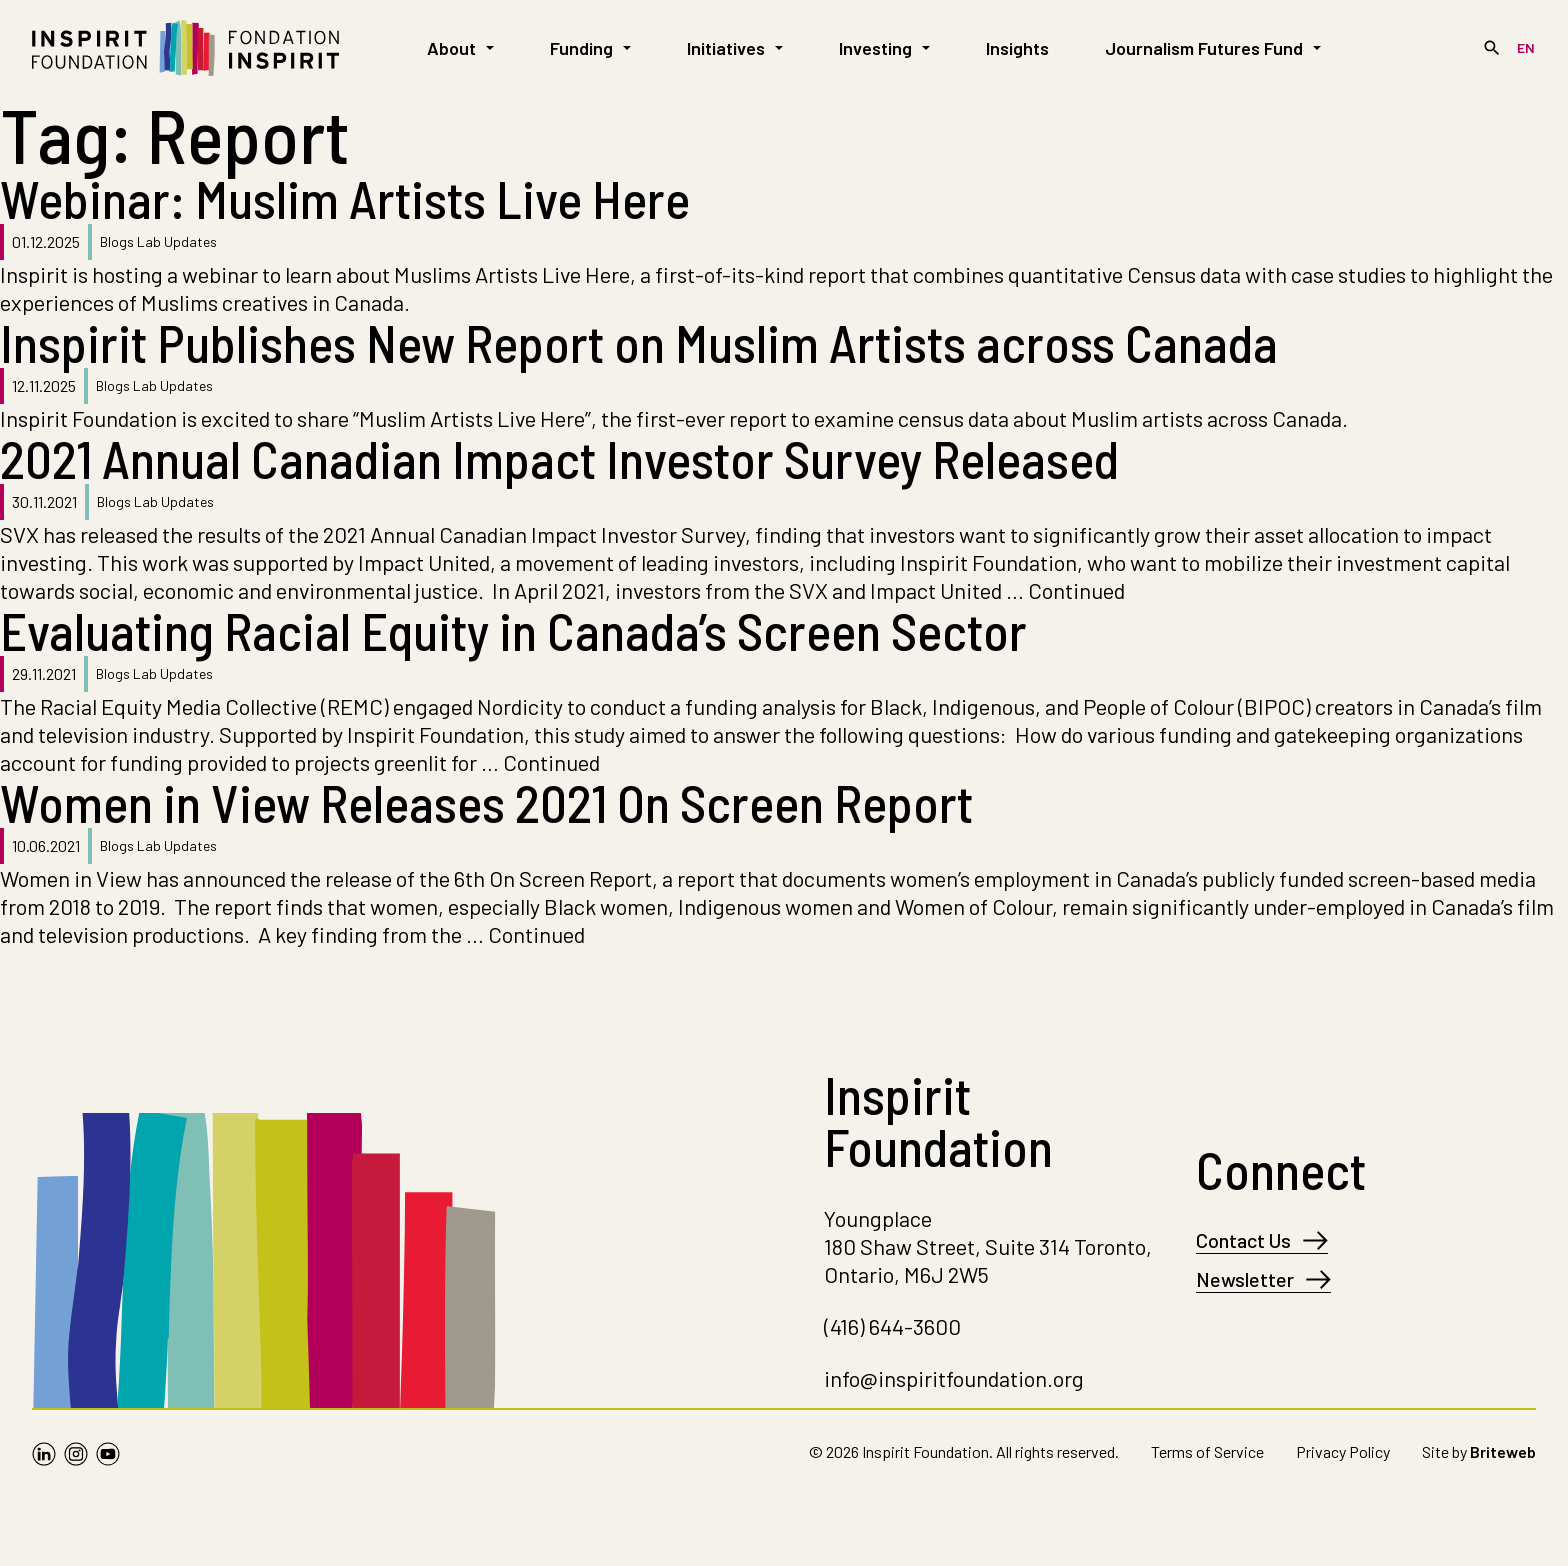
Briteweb (1503, 1451)
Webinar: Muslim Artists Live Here (345, 198)
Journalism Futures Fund (1213, 48)
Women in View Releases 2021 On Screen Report (486, 802)
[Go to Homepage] (185, 48)
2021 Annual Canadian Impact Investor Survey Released (559, 458)
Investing (884, 48)
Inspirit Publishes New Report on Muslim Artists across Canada (644, 342)
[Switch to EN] (1526, 47)
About (460, 48)
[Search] (1492, 48)
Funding (590, 48)
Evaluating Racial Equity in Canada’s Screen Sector (513, 630)
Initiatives (735, 48)
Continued (1076, 590)
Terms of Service (1207, 1451)
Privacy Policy (1343, 1451)
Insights (1017, 48)
